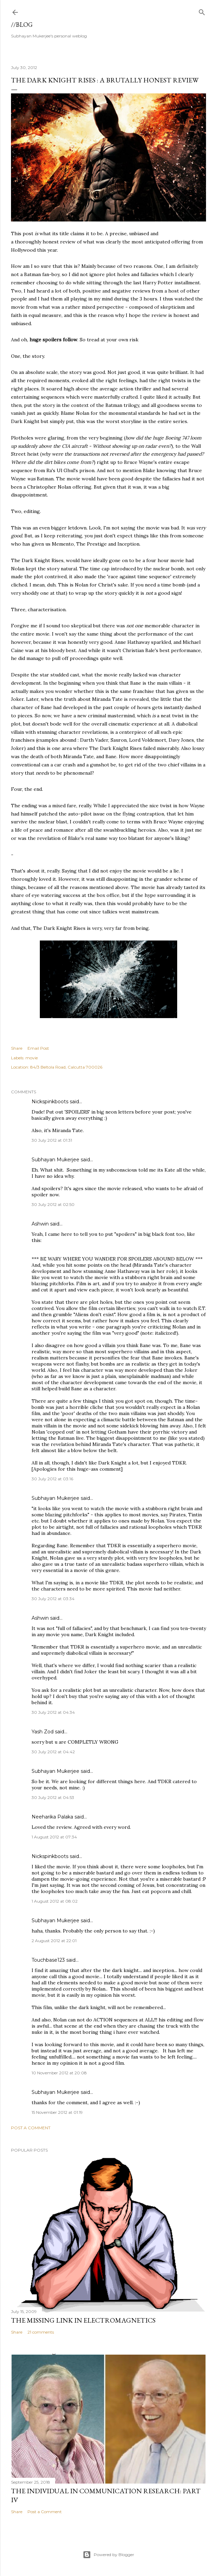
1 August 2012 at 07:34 (54, 1836)
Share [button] (16, 1048)
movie (31, 1057)
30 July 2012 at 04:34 (53, 1712)
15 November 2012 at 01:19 (57, 2112)
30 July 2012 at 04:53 (53, 1797)
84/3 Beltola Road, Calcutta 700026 (66, 1067)
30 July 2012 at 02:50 (53, 1204)
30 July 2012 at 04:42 (53, 1751)
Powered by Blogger (108, 2555)
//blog (22, 25)
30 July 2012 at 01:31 (52, 1140)
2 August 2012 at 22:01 (54, 1940)
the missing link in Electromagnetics (83, 2320)
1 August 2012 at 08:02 (55, 1901)
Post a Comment (30, 2127)
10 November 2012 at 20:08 (59, 2072)
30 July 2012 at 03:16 (52, 1478)
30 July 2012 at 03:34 (53, 1598)
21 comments (40, 2332)
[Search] (202, 11)
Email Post (38, 1048)
